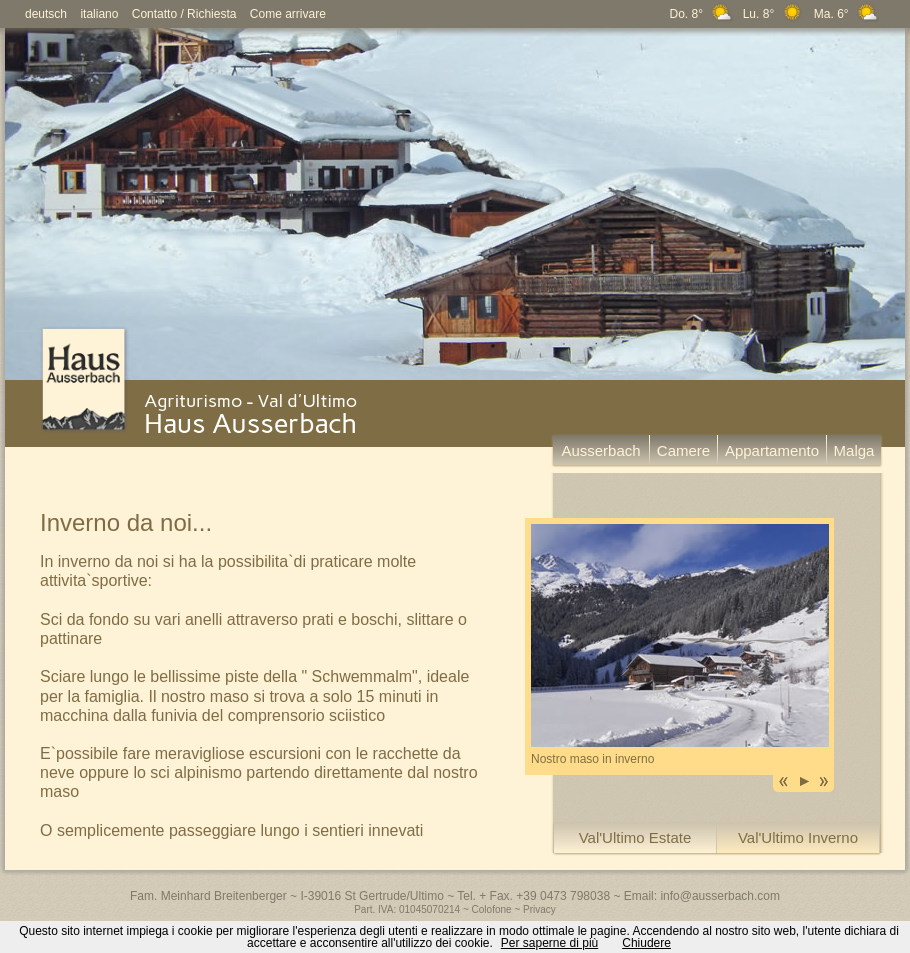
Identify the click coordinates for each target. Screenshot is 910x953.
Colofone (492, 909)
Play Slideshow (804, 782)
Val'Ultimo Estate (635, 837)
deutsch (46, 14)
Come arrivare (288, 14)
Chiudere (646, 943)
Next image (824, 782)
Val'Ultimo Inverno (798, 837)
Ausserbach (600, 450)
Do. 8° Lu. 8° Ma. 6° (775, 14)
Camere (683, 450)
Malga (854, 450)
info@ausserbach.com (720, 896)
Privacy (539, 909)
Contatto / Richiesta (184, 14)
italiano (99, 14)
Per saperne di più (549, 943)
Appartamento (772, 450)
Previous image (784, 782)
